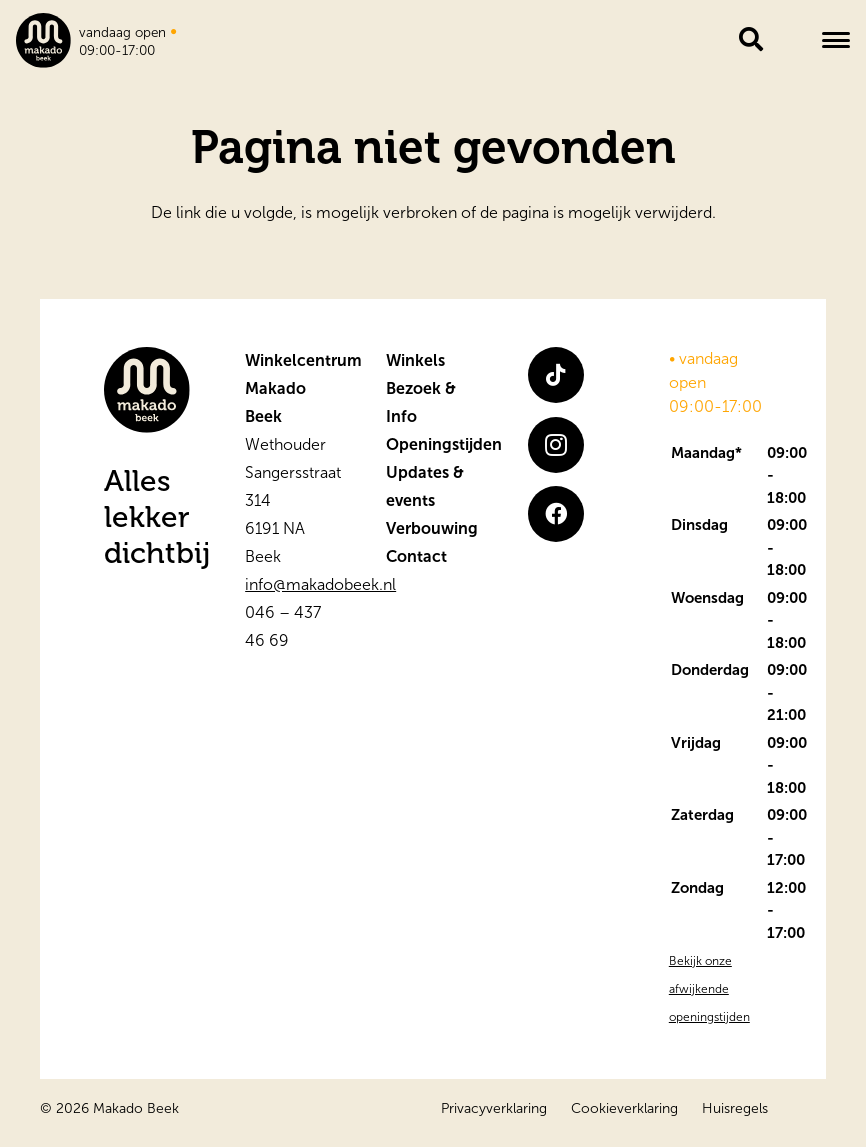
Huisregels (735, 1108)
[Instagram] (556, 445)
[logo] (43, 40)
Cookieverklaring (624, 1108)
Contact (416, 556)
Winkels (415, 360)
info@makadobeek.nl (320, 584)
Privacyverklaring (494, 1108)
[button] (836, 40)
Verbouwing (432, 528)
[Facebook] (556, 514)
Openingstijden (444, 444)
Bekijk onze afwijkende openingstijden (709, 989)
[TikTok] (556, 375)
